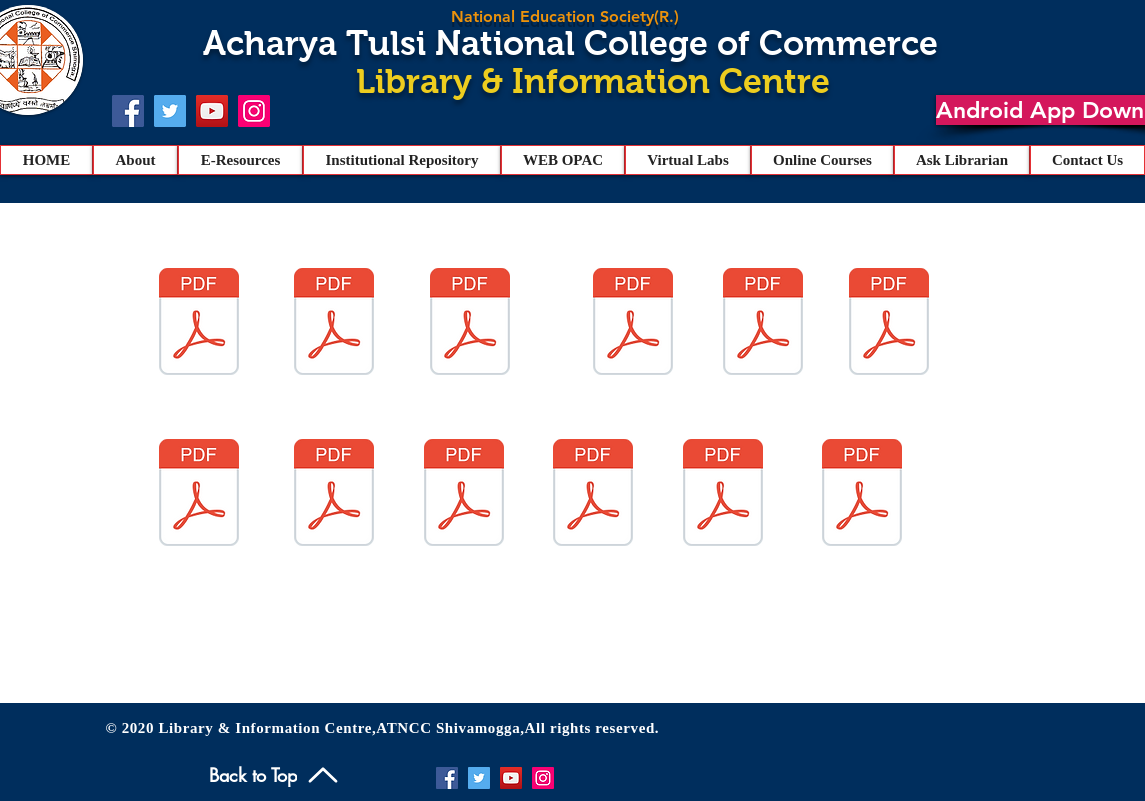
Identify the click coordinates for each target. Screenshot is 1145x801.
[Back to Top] (275, 774)
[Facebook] (128, 111)
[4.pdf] (199, 324)
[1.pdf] (470, 324)
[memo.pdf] (593, 495)
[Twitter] (170, 111)
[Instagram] (254, 111)
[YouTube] (212, 111)
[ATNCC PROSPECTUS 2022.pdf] (464, 495)
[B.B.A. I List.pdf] (862, 495)
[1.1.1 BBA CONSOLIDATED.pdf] (199, 495)
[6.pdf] (889, 324)
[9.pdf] (763, 324)
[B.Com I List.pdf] (723, 495)
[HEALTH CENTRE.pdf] (334, 495)
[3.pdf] (633, 324)
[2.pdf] (334, 324)
